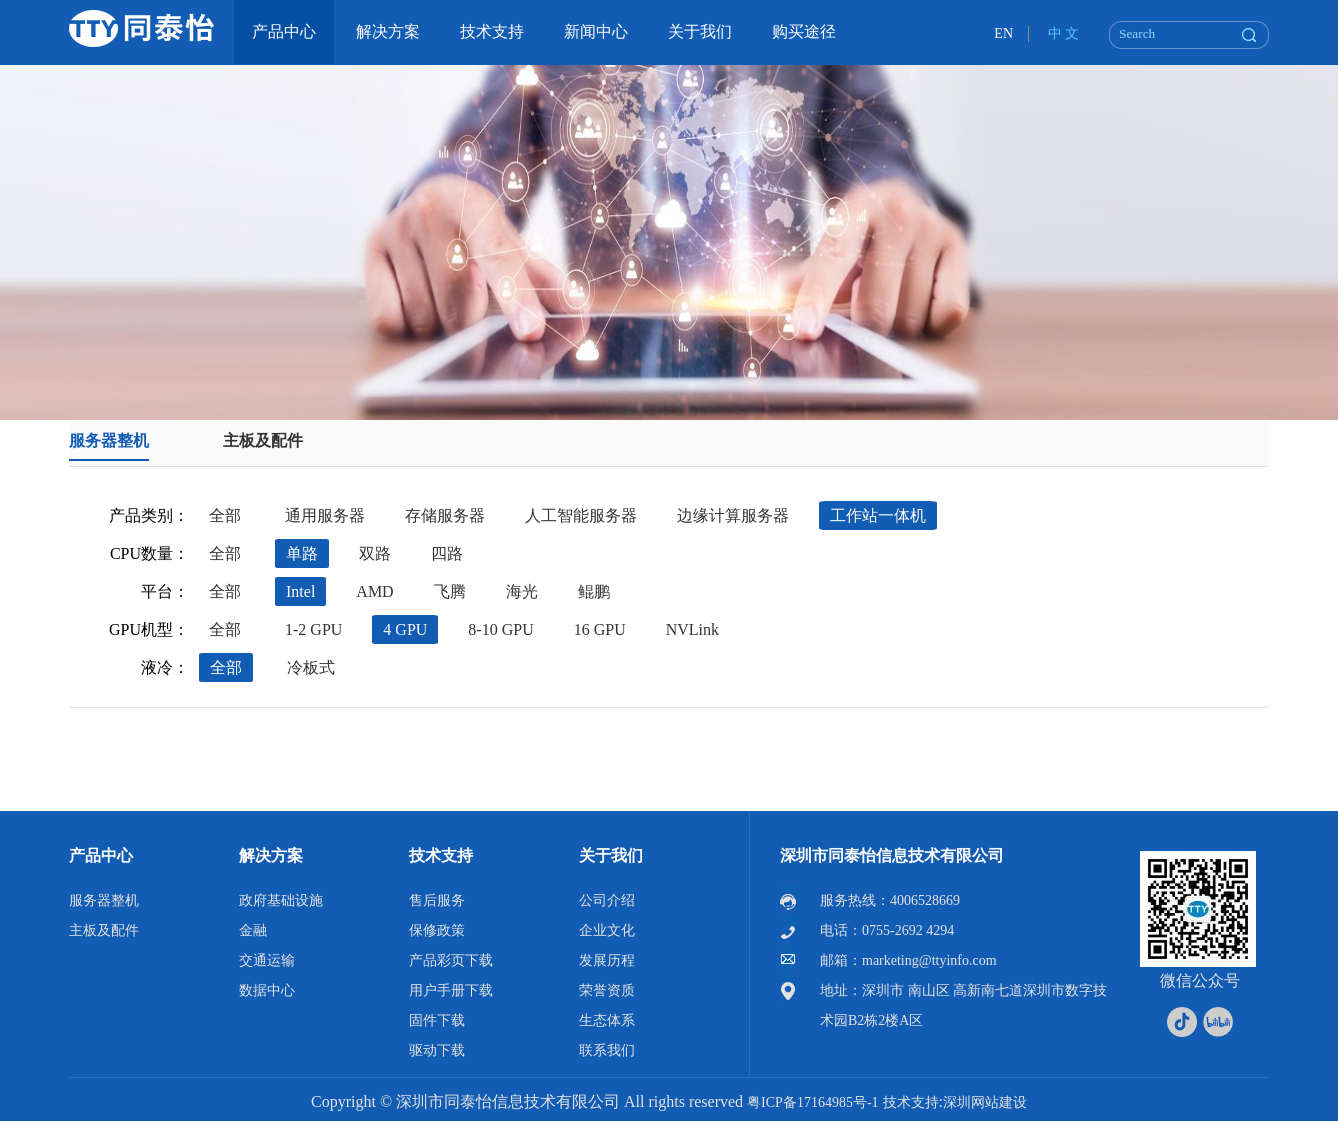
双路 (375, 553)
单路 (302, 553)
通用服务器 (325, 515)
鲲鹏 (594, 591)
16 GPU (600, 629)
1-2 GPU (313, 629)
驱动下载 (437, 1050)
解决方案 (271, 855)
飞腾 (450, 591)
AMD (374, 591)
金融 (253, 930)
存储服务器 (445, 515)
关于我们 (611, 855)
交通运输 (267, 960)
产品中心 (101, 855)
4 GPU (405, 629)
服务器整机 (109, 440)
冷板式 (311, 667)
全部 (225, 515)
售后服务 (437, 900)
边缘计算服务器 (733, 515)
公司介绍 (607, 900)
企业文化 (607, 930)
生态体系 (607, 1020)
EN (1003, 33)
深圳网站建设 (985, 1102)
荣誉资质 (607, 990)
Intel (300, 591)
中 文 (1064, 33)
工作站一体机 (878, 515)
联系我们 (607, 1050)
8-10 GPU (500, 629)
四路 (447, 553)
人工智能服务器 (581, 515)
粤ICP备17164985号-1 (812, 1102)
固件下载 (437, 1020)
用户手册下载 (451, 990)
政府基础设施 (281, 900)
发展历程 (607, 960)
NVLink (692, 629)
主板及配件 (263, 440)
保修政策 (437, 930)
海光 (522, 591)
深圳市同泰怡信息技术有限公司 (892, 855)
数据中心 (267, 990)
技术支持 (441, 855)
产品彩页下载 (451, 960)
